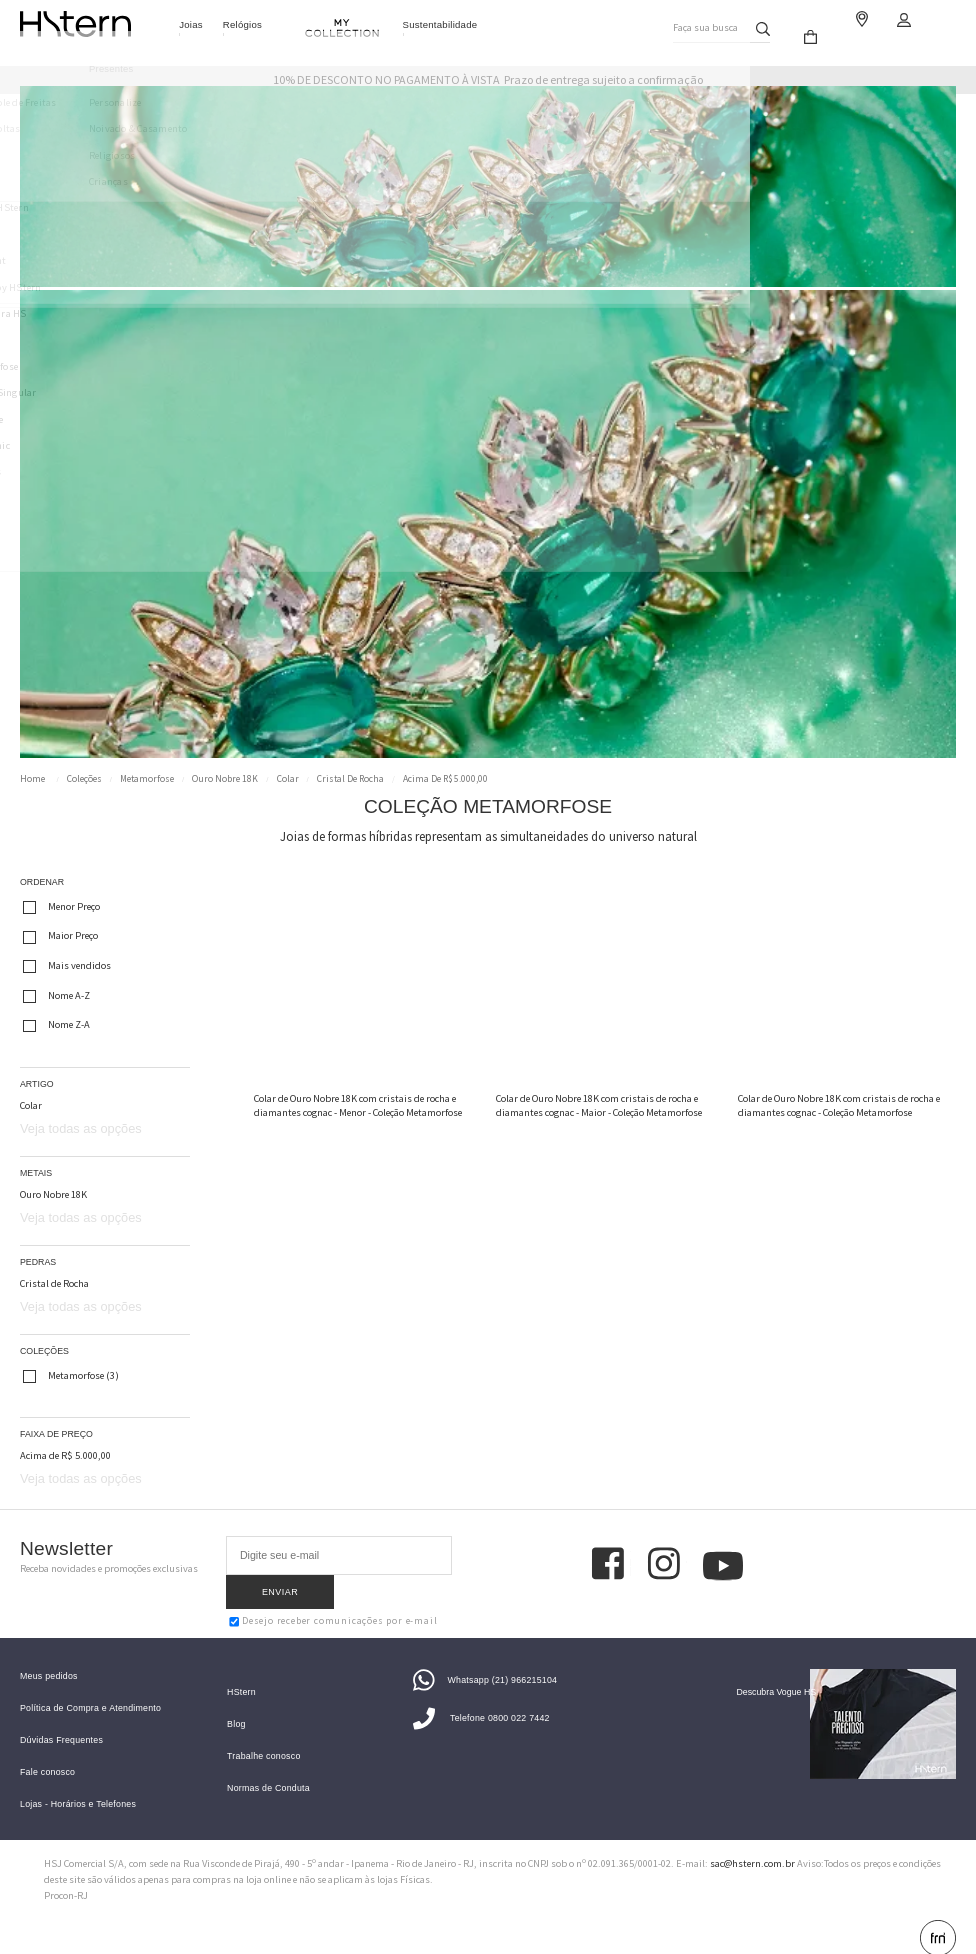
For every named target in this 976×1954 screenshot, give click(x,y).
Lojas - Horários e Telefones (78, 1779)
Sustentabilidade (440, 24)
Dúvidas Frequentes (61, 1715)
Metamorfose (147, 779)
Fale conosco (47, 1747)
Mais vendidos (67, 966)
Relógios (242, 24)
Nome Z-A (56, 1025)
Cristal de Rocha (350, 779)
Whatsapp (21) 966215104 (485, 1655)
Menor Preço (61, 907)
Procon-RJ (66, 1870)
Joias (191, 24)
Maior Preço (60, 937)
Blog (236, 1699)
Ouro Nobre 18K (225, 779)
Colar (288, 779)
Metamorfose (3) (71, 1376)
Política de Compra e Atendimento (90, 1683)
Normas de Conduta (268, 1763)
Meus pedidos (49, 1651)
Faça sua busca (702, 23)
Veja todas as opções (81, 1128)
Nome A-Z (56, 996)
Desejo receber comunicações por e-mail (333, 1586)
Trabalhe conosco (263, 1731)
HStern (241, 1667)
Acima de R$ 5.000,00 (445, 779)
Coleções (84, 779)
